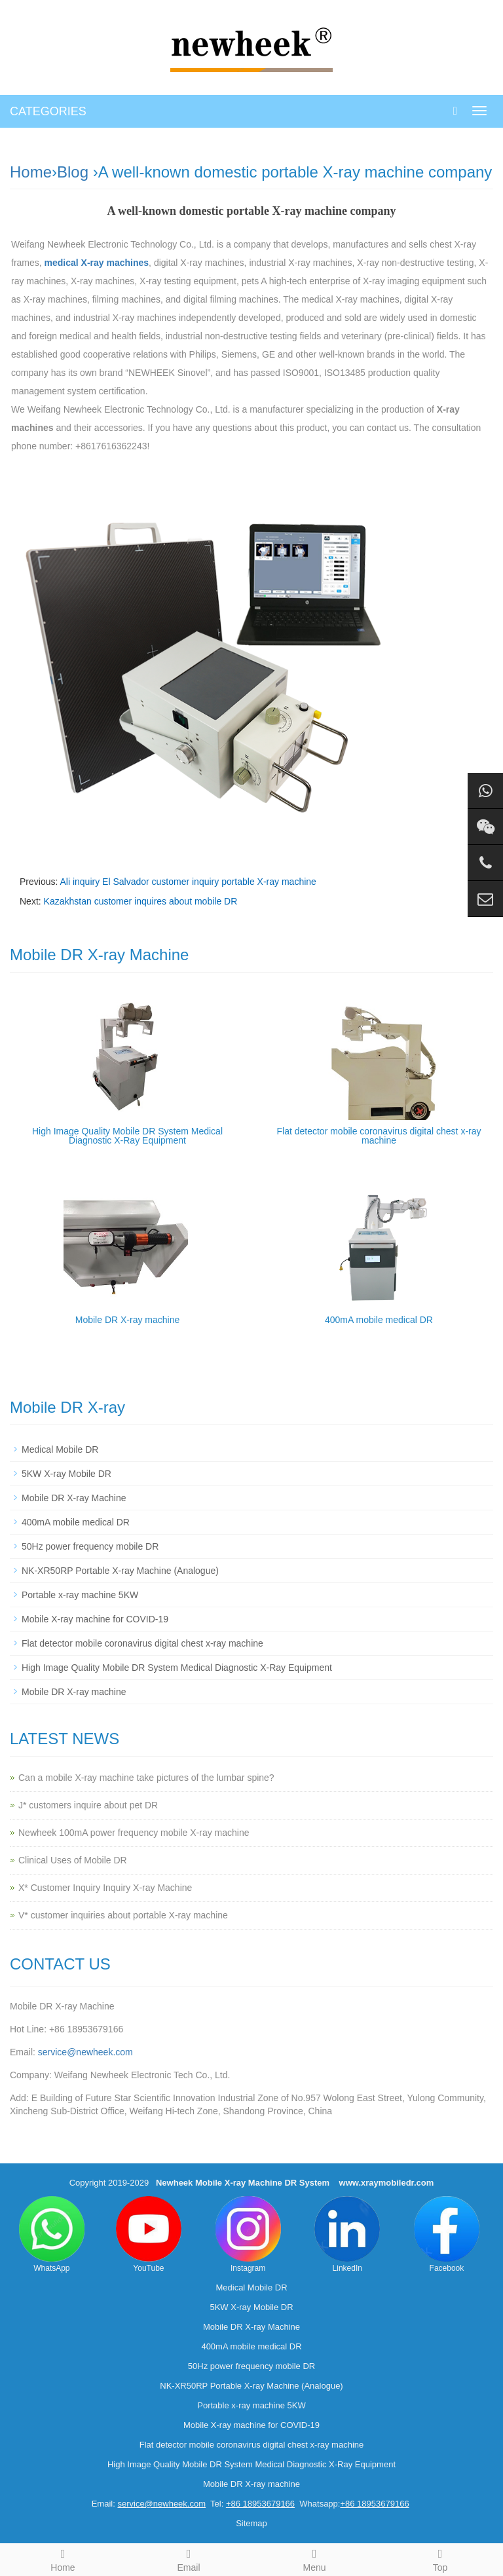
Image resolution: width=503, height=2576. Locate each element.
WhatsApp (51, 2234)
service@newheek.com (85, 2052)
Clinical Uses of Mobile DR (72, 1860)
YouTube (148, 2234)
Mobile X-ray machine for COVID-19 (95, 1619)
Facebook (446, 2234)
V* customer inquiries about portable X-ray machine (123, 1915)
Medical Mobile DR (60, 1449)
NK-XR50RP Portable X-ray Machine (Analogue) (120, 1570)
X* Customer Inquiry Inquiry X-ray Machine (105, 1887)
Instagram (248, 2234)
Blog (72, 172)
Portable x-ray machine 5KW (80, 1595)
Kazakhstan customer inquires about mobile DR (141, 901)
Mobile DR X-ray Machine (74, 1498)
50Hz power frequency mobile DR (90, 1546)
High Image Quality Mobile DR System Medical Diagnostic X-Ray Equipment (127, 1136)
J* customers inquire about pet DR (88, 1805)
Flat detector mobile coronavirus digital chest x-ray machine (378, 1136)
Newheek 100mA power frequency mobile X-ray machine (134, 1832)
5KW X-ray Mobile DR (66, 1473)
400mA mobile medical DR (379, 1320)
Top (440, 2558)
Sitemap (251, 2523)
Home (31, 172)
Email (189, 2558)
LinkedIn (347, 2234)
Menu (314, 2558)
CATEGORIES (48, 111)
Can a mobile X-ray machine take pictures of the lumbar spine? (146, 1777)
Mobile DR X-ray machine (127, 1320)
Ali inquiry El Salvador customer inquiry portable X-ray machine (188, 881)
